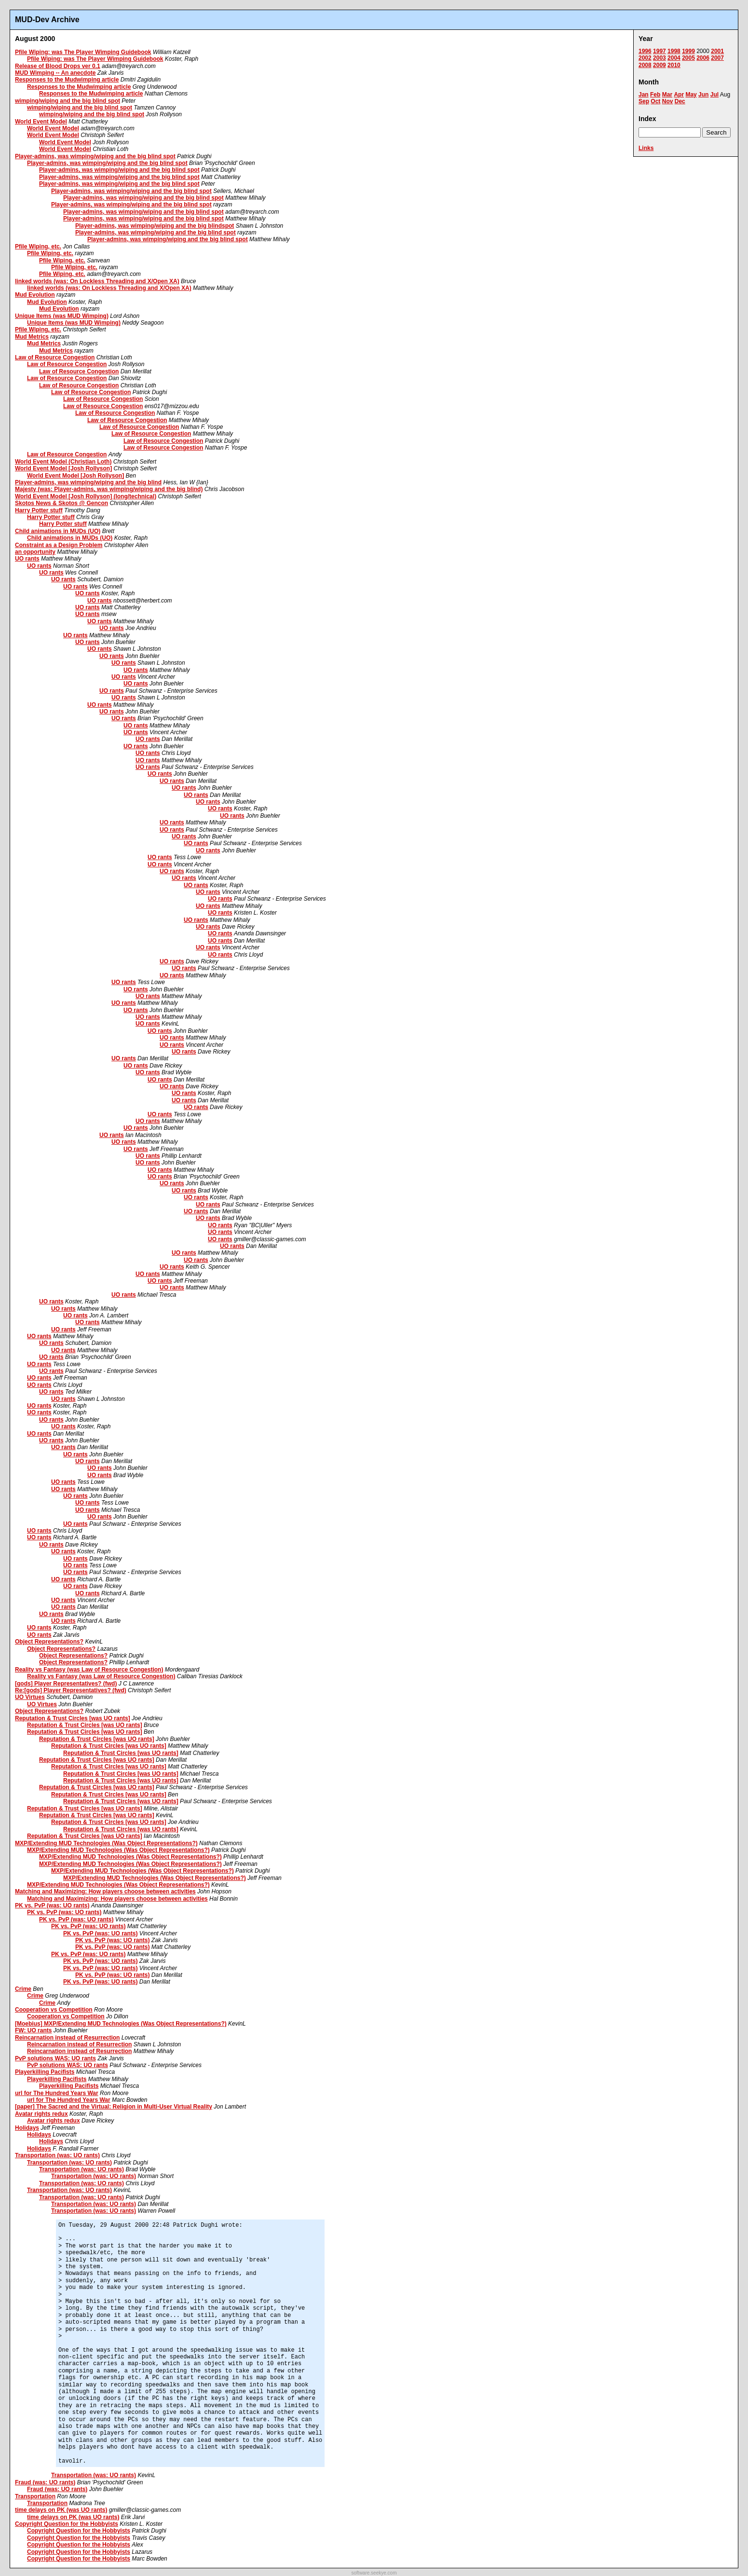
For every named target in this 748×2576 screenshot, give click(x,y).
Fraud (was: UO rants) (45, 2482)
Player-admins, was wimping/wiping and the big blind (88, 482)
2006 (702, 58)
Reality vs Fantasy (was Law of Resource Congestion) (89, 1669)
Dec (680, 101)
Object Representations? (49, 1641)
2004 (673, 58)
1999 (688, 51)
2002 (645, 58)
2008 (645, 65)
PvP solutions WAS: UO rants (55, 2058)
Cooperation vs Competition (54, 2009)
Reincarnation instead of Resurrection (67, 2037)
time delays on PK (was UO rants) (61, 2510)
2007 (717, 58)
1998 (673, 51)
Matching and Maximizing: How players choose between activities (105, 1891)
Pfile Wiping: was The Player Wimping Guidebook (83, 52)
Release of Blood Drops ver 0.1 (57, 66)
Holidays (27, 2127)
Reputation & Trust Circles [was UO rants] (72, 1718)
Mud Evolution (35, 294)
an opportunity (35, 551)
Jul (714, 94)
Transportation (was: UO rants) (57, 2155)
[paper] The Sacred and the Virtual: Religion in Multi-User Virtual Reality (113, 2106)
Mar (667, 94)
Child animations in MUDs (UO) (57, 531)
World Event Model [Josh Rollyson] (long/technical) (85, 496)
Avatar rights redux (41, 2113)
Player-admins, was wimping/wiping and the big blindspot (154, 225)
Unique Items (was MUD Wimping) (62, 316)
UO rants (27, 558)
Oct (655, 101)
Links (646, 148)
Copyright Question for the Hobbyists (66, 2524)
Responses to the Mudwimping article (67, 79)
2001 (717, 51)
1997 (659, 51)
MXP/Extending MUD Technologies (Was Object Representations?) (106, 1843)
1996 (645, 51)
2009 (659, 65)
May (690, 94)
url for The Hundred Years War (56, 2093)
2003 (659, 58)
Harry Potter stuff (39, 510)
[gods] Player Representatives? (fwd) (66, 1683)
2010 (673, 65)
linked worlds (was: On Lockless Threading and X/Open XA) (97, 281)
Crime (23, 1989)
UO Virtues (30, 1697)
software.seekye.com (374, 2573)
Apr (679, 94)
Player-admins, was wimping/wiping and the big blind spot (95, 156)
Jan (644, 94)
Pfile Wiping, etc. (38, 246)
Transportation (35, 2496)
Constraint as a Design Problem (58, 545)
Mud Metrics (32, 336)
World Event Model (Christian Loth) (63, 461)
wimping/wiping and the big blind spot (67, 100)
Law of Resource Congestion (55, 357)
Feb (655, 94)
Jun (703, 94)
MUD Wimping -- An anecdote (55, 72)
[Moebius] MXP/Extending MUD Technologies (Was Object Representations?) (121, 2023)
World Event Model (41, 121)
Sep (644, 101)
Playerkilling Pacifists (44, 2072)
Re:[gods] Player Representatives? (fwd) (70, 1690)
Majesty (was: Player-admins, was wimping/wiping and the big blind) (109, 489)
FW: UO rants (33, 2030)
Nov (667, 101)
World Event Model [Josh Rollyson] (63, 468)
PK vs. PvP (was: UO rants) (52, 1905)
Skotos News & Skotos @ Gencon (61, 503)
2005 (688, 58)
